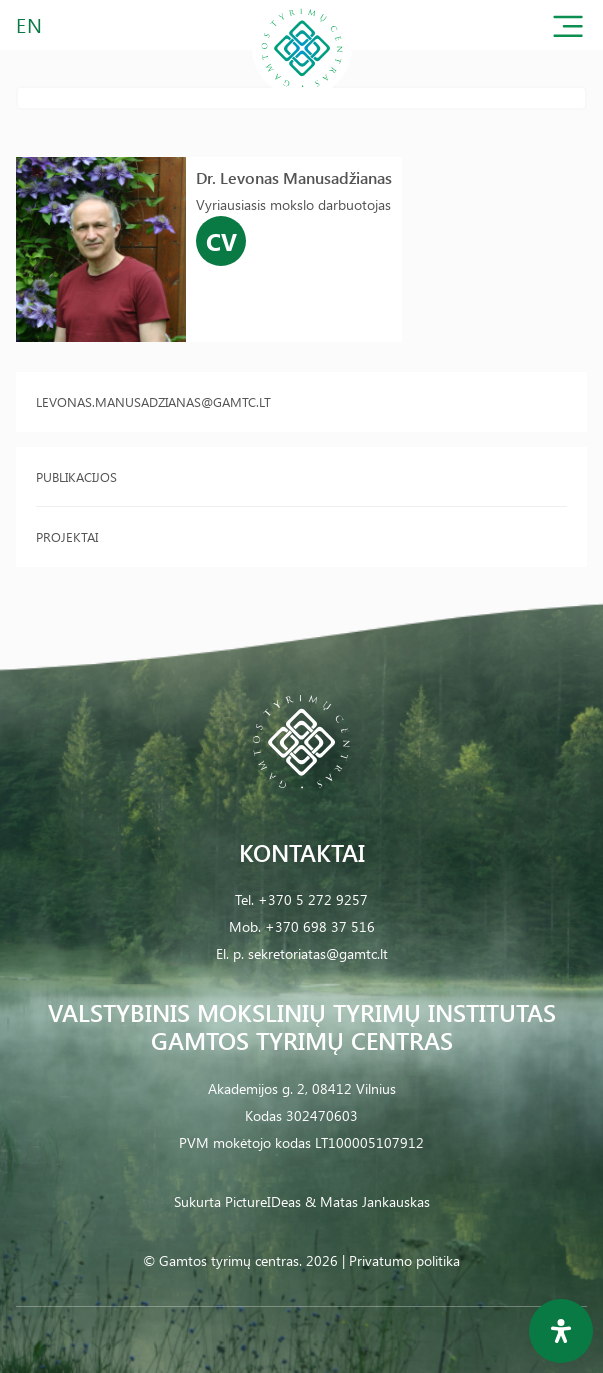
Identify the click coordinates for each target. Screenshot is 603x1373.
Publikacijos (76, 476)
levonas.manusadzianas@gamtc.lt (153, 401)
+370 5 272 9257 (313, 899)
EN (30, 24)
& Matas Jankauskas (367, 1201)
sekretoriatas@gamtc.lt (318, 953)
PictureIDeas (263, 1201)
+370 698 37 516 (320, 926)
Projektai (67, 536)
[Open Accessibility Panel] (561, 1331)
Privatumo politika (404, 1260)
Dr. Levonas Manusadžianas (294, 177)
